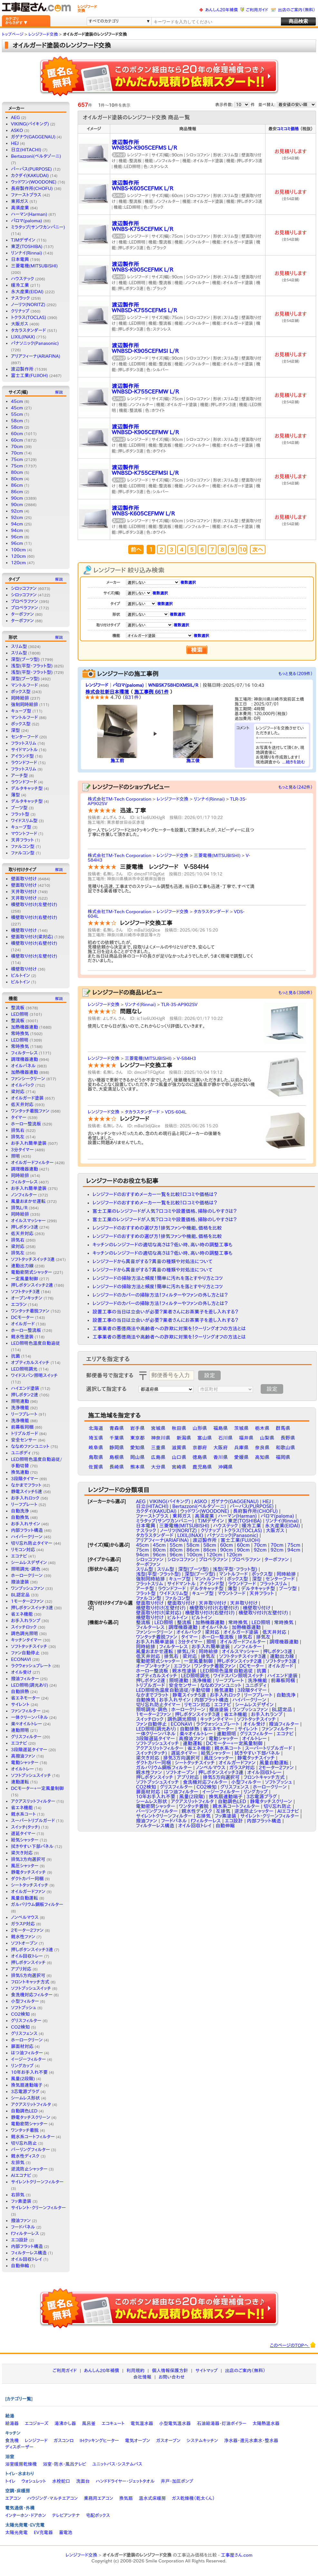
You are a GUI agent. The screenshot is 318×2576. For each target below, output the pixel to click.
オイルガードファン (28, 1891)
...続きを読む (293, 762)
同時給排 (20, 698)
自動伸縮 (20, 2265)
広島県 (158, 1457)
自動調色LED (24, 2111)
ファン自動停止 (25, 1653)
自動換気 (20, 1517)
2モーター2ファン (27, 1930)
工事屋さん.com (237, 2555)
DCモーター (22, 1317)
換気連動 (20, 1472)
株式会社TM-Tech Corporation (119, 799)
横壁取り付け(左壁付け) (34, 904)
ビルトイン (20, 975)
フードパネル (23, 2227)
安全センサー (24, 1440)
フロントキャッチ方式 (30, 1982)
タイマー (18, 1117)
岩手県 (137, 1428)
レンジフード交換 (172, 799)
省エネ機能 (22, 1614)
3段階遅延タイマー (29, 1749)
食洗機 (12, 2440)
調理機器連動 (24, 1059)
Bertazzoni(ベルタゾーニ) (36, 156)
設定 (209, 1375)
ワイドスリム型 (24, 820)
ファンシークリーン (28, 1078)
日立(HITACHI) (26, 149)
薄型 (15, 795)
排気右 (17, 1130)
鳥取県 (96, 1457)
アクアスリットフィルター (33, 1801)
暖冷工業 (20, 285)
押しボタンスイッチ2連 (32, 1285)
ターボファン (22, 614)
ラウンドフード (24, 762)
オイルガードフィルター (32, 1162)
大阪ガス (19, 324)
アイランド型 (22, 756)
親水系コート (23, 1814)
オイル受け (21, 1672)
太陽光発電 (16, 2532)
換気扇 (126, 2498)
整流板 (17, 1007)
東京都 (137, 1437)
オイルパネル (23, 1065)
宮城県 (158, 1428)
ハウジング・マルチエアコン (52, 2498)
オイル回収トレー (27, 1956)
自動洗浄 (20, 1511)
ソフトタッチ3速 (25, 1291)
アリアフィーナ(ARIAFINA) (35, 356)
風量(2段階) (23, 2078)
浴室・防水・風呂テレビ (64, 2464)
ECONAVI (21, 1659)
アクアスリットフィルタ (31, 2104)
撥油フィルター (25, 1678)
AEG (15, 117)
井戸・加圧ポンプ (177, 2481)
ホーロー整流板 (26, 1124)
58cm (17, 420)
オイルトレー (22, 1769)
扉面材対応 (22, 2046)
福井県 (246, 1437)
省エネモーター (25, 1698)
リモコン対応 (23, 1549)
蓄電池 (65, 2532)
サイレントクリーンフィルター (37, 2182)
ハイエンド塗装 (25, 1388)
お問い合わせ (172, 2377)
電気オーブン (137, 2440)
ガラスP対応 (23, 1924)
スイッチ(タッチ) (25, 1827)
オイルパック (22, 1085)
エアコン (13, 2498)
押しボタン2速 (24, 1395)
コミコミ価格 (288, 129)
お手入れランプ (25, 1620)
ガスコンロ (63, 2440)
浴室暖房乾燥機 (21, 2464)
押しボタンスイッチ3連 (32, 1949)
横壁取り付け (24, 930)
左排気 (17, 2162)
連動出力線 (22, 1265)
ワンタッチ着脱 (25, 2130)
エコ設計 (19, 2240)
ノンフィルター (24, 1195)
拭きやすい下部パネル (32, 1846)
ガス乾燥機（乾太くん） (193, 2498)
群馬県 (283, 1428)
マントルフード (24, 685)
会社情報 (142, 2377)
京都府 (200, 1447)
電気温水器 (141, 2423)
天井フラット (22, 840)
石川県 (225, 1437)
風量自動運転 (24, 1898)
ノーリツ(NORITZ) (28, 304)
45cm (17, 401)
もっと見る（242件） (295, 787)
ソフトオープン (24, 1943)
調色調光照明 (24, 1633)
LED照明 (19, 1014)
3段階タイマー (24, 1478)
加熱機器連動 (24, 1027)
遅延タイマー (23, 1833)
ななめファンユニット (30, 1446)
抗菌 (15, 1356)
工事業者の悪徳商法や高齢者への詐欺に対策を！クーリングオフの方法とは (169, 1328)
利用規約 (136, 2370)
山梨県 (267, 1437)
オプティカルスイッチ (30, 1362)
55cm (17, 414)
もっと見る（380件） (295, 993)
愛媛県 (241, 1457)
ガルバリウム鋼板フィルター (37, 1904)
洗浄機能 (20, 1407)
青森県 (117, 1428)
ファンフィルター (26, 1711)
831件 (132, 697)
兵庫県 (241, 1447)
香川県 (220, 1457)
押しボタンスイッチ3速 (32, 1607)
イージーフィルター (28, 2059)
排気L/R (19, 1207)
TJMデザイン (23, 240)
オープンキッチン (27, 1298)
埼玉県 (96, 1437)
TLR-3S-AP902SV (179, 1004)
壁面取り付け (24, 878)
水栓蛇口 (61, 2481)
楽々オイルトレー (26, 1724)
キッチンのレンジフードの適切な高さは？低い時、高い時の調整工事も (162, 1244)
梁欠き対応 (22, 1853)
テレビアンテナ (66, 2515)
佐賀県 (96, 1466)
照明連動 (20, 1401)
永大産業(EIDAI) (27, 291)
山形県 (200, 1428)
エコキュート (112, 2423)
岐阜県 (96, 1447)
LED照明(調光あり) (29, 1685)
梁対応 (17, 1091)
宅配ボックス (98, 2515)
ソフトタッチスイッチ (29, 1646)
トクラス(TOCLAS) (28, 317)
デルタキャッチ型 (27, 788)
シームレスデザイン (29, 1562)
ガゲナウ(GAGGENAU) (33, 137)
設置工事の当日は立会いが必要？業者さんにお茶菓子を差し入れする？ (165, 1311)
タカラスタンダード (28, 330)
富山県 (205, 1437)
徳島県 (200, 1457)
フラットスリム (23, 743)
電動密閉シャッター (29, 2124)
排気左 (17, 1136)
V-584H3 (186, 1058)
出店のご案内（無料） (296, 10)
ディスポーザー (19, 2447)
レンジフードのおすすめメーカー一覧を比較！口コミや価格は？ (154, 1194)
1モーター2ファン (27, 1601)
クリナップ (20, 311)
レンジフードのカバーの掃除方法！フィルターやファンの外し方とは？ (160, 1295)
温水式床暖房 (152, 2498)
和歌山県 (285, 1447)
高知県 (262, 1457)
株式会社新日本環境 (107, 691)
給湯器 (12, 2423)
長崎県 (117, 1466)
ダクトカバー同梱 (27, 1878)
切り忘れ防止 (24, 2143)
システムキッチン (202, 2440)
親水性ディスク (25, 2156)
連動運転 (20, 1782)
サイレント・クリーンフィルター (38, 2207)
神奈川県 (160, 1437)
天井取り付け (24, 891)
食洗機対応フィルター (32, 1994)
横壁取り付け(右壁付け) (34, 917)
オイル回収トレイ (26, 2259)
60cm (17, 433)
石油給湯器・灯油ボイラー (221, 2423)
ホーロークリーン (27, 1575)
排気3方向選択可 (28, 1859)
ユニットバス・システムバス (117, 2464)
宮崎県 (179, 1466)
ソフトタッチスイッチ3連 (33, 1259)
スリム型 (19, 646)
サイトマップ (206, 2370)
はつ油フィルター (27, 2053)
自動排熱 (20, 1691)
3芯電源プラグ (25, 2091)
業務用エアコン (98, 2498)
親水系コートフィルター (33, 2136)
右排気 (17, 2194)
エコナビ (19, 1556)
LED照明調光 (24, 1369)
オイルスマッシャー (28, 1220)
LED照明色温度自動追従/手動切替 (173, 1690)
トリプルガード (24, 1433)
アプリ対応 (21, 1969)
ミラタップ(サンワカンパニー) (38, 227)
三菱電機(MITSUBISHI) (34, 266)
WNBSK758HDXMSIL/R (173, 685)
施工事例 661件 (151, 691)
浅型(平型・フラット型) (32, 666)
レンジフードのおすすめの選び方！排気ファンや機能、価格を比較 (157, 1227)
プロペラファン (24, 601)
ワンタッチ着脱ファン (30, 1111)
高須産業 (20, 207)
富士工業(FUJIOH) (29, 375)
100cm (18, 549)
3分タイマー (22, 1149)
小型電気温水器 (175, 2423)
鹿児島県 (202, 1466)
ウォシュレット (34, 2481)
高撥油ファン (23, 1756)
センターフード (24, 736)
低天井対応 (22, 1104)
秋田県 (179, 1428)
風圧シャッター (24, 1865)
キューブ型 (21, 711)
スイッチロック (24, 1627)
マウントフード (24, 833)
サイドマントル (24, 749)
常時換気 (20, 1033)
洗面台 (83, 2481)
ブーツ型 (19, 807)
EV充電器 (43, 2532)
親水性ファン (23, 1936)
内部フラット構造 (27, 1530)
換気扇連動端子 (27, 2085)
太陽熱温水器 (265, 2423)
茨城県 (241, 1428)
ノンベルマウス (25, 1917)
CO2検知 (20, 2014)
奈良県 (262, 1447)
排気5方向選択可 (28, 1975)
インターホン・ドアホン (25, 2515)
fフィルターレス (25, 2233)
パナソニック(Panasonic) (35, 343)
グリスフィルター (26, 1736)
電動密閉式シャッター (31, 1272)
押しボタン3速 (24, 1227)
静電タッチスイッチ (28, 1872)
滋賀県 (179, 1447)
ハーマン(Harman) (29, 214)
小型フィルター (25, 2001)
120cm (18, 556)
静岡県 (117, 1447)
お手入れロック (25, 1498)
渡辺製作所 (22, 369)
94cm (17, 524)
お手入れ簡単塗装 (28, 1143)
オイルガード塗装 (27, 1098)
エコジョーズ (36, 2423)
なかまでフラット (26, 1485)
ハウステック (22, 278)
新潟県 (184, 1437)
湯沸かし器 (65, 2423)
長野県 (288, 1437)
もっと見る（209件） (295, 674)
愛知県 (137, 1447)
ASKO (17, 130)
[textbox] (215, 21)
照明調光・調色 (25, 1569)
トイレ (10, 2481)
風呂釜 (88, 2423)
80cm (17, 472)
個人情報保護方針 (170, 2370)
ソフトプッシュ (23, 2007)
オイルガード (23, 1324)
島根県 (117, 1457)
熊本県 (137, 1466)
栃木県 (262, 1428)
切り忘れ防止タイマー (32, 1543)
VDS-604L (176, 1112)
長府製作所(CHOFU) (32, 188)
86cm (17, 485)
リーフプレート (24, 1414)
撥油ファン (21, 2220)
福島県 (220, 1428)
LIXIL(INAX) (23, 336)
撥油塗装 (20, 1582)
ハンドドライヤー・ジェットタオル (125, 2481)
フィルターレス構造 (29, 2253)
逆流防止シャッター (29, 2169)
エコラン (19, 1304)
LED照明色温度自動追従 (35, 1343)
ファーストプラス (26, 195)
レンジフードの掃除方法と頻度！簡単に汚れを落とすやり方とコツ (157, 1278)
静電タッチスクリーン (30, 2117)
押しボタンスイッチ (28, 1962)
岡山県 (137, 1457)
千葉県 (117, 1437)
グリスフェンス (24, 2033)
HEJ (15, 143)
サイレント (20, 1704)
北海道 (96, 1428)
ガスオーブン (168, 2440)
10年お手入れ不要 (29, 2072)
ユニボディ (21, 1453)
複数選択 (188, 582)
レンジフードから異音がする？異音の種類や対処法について (152, 1261)
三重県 (158, 1447)
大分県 (158, 1466)
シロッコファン (24, 588)
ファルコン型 (22, 846)
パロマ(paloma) (26, 220)
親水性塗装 (22, 1336)
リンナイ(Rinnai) (26, 253)
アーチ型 (19, 775)
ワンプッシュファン (27, 1588)
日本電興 (20, 259)
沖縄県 (225, 1466)
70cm (17, 446)
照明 (15, 1156)
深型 (15, 730)
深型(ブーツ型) (25, 659)
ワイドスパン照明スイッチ (34, 1375)
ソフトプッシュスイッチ (31, 1775)
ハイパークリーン (27, 1536)
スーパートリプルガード (33, 1820)
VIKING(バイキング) (30, 124)
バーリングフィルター (30, 2149)
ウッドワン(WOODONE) (33, 182)
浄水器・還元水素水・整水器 (251, 2440)
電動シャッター (24, 1762)
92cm (17, 511)
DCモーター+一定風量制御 (37, 1788)
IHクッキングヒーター (99, 2440)
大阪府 (220, 1447)
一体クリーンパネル (29, 1717)
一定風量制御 (24, 1278)
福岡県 (283, 1457)
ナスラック (20, 298)
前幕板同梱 (22, 1427)
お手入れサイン (25, 1524)
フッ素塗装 (21, 2201)
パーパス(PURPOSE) (31, 169)
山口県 (179, 1457)
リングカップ (22, 2065)
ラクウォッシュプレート (31, 1665)
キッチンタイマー (26, 1640)
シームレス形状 (25, 2098)
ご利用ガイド (257, 10)
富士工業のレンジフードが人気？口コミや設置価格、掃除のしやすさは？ (164, 1211)
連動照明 (20, 1730)
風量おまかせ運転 (28, 1201)
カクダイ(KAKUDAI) (30, 175)
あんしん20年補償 (221, 10)
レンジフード (96, 685)
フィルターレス (24, 1053)
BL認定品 (20, 1595)
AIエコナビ (21, 2175)
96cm (17, 536)
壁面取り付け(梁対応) (32, 936)
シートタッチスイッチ (29, 1885)
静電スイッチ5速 (26, 1491)
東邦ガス (19, 201)
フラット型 (20, 814)
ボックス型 (21, 691)
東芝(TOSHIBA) (27, 246)
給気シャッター (24, 1840)
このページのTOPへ (293, 2344)
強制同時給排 (24, 704)
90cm (17, 498)
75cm (17, 459)
